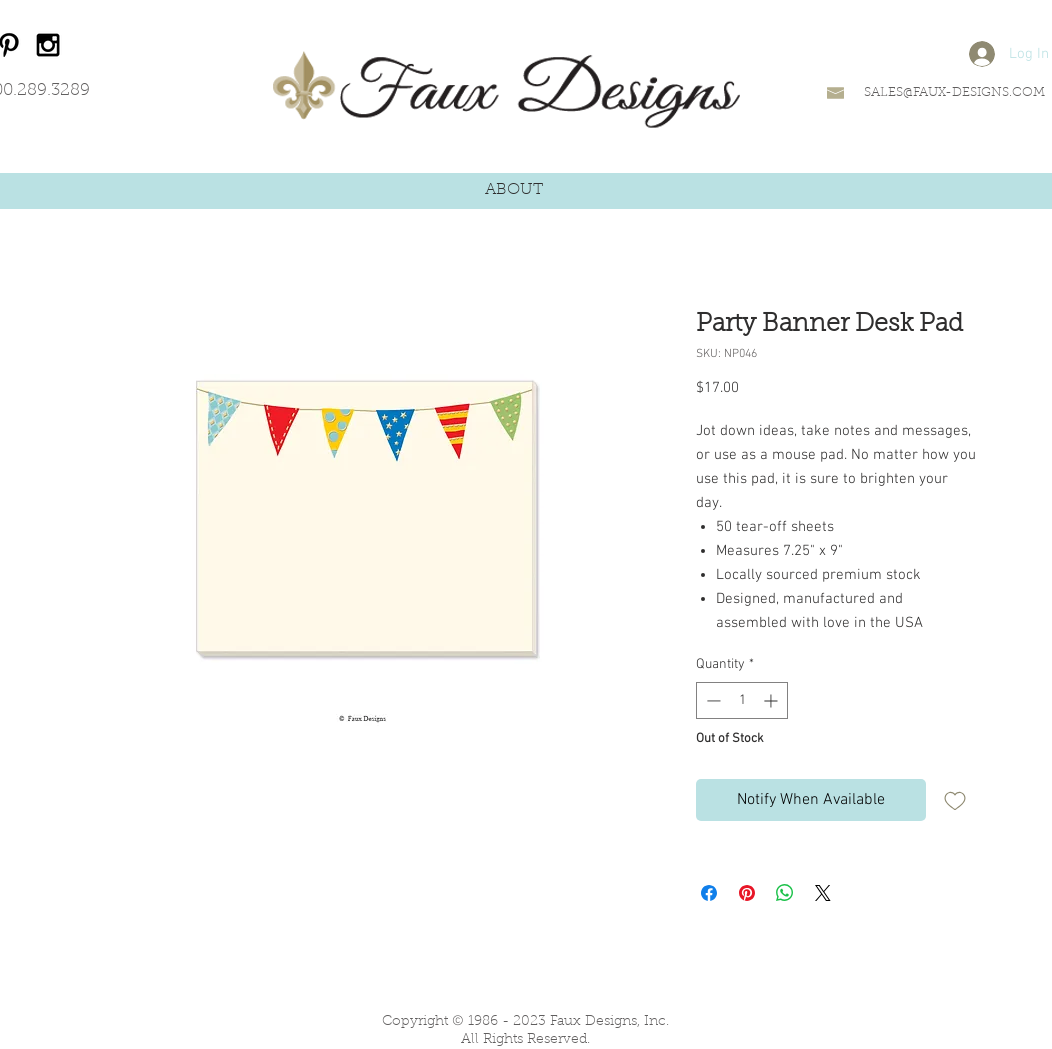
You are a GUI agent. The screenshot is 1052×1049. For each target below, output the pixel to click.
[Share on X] (823, 893)
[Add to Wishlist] (955, 800)
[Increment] (772, 700)
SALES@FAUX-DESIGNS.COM (954, 92)
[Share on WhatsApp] (785, 893)
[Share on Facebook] (709, 893)
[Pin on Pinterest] (747, 893)
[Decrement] (711, 700)
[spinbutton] (742, 700)
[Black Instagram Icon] (48, 45)
